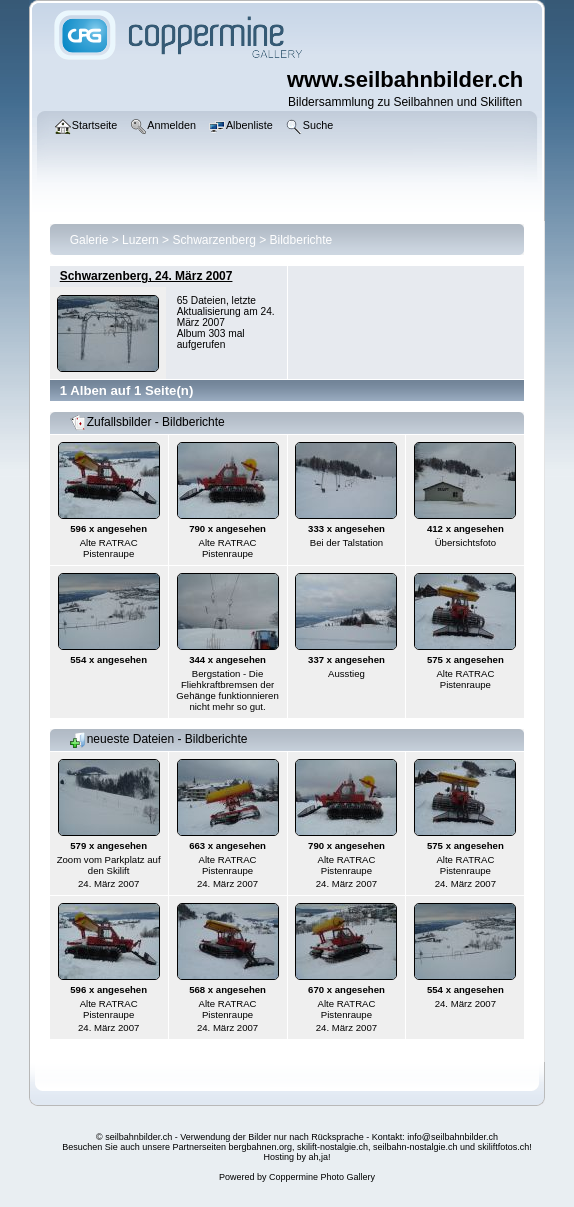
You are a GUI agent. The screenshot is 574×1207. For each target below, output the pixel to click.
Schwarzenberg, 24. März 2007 (146, 276)
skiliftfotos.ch (504, 1147)
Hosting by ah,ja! (296, 1157)
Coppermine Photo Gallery (322, 1177)
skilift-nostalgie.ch (332, 1147)
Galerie (89, 240)
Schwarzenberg (213, 240)
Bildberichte (301, 240)
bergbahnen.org (260, 1147)
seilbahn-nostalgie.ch (415, 1147)
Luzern (140, 240)
